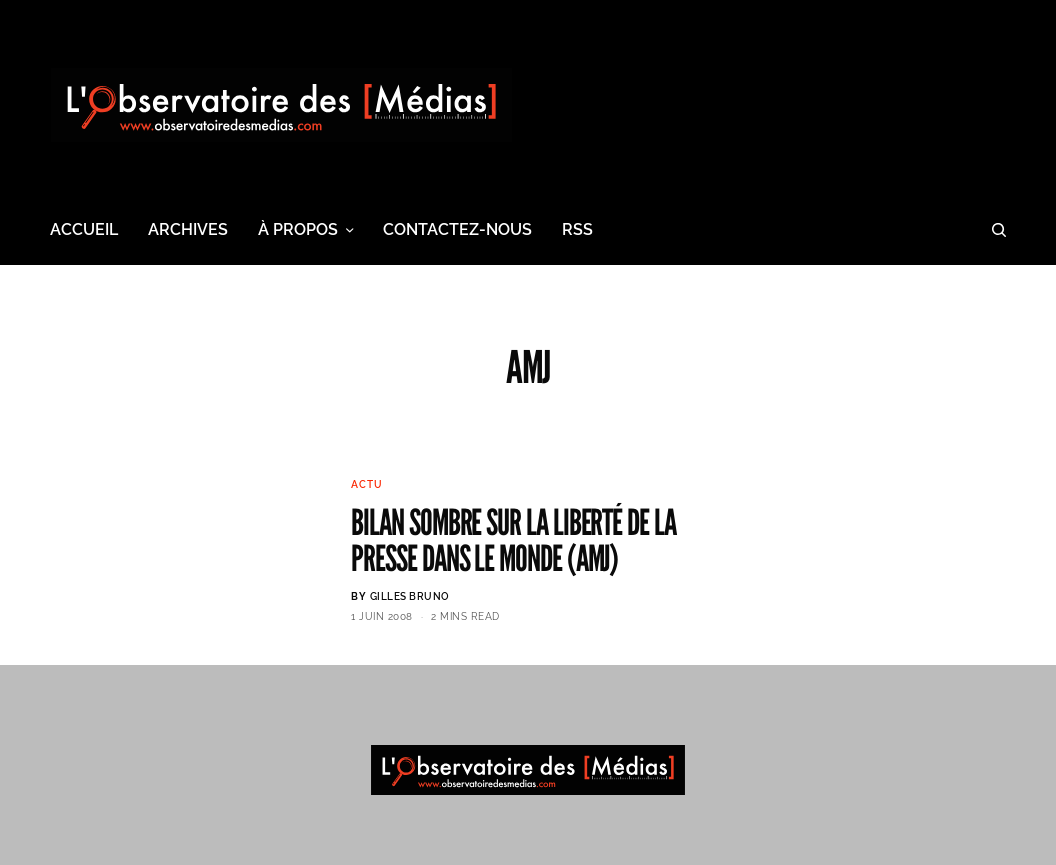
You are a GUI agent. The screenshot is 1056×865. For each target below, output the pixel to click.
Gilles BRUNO (410, 596)
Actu (366, 484)
